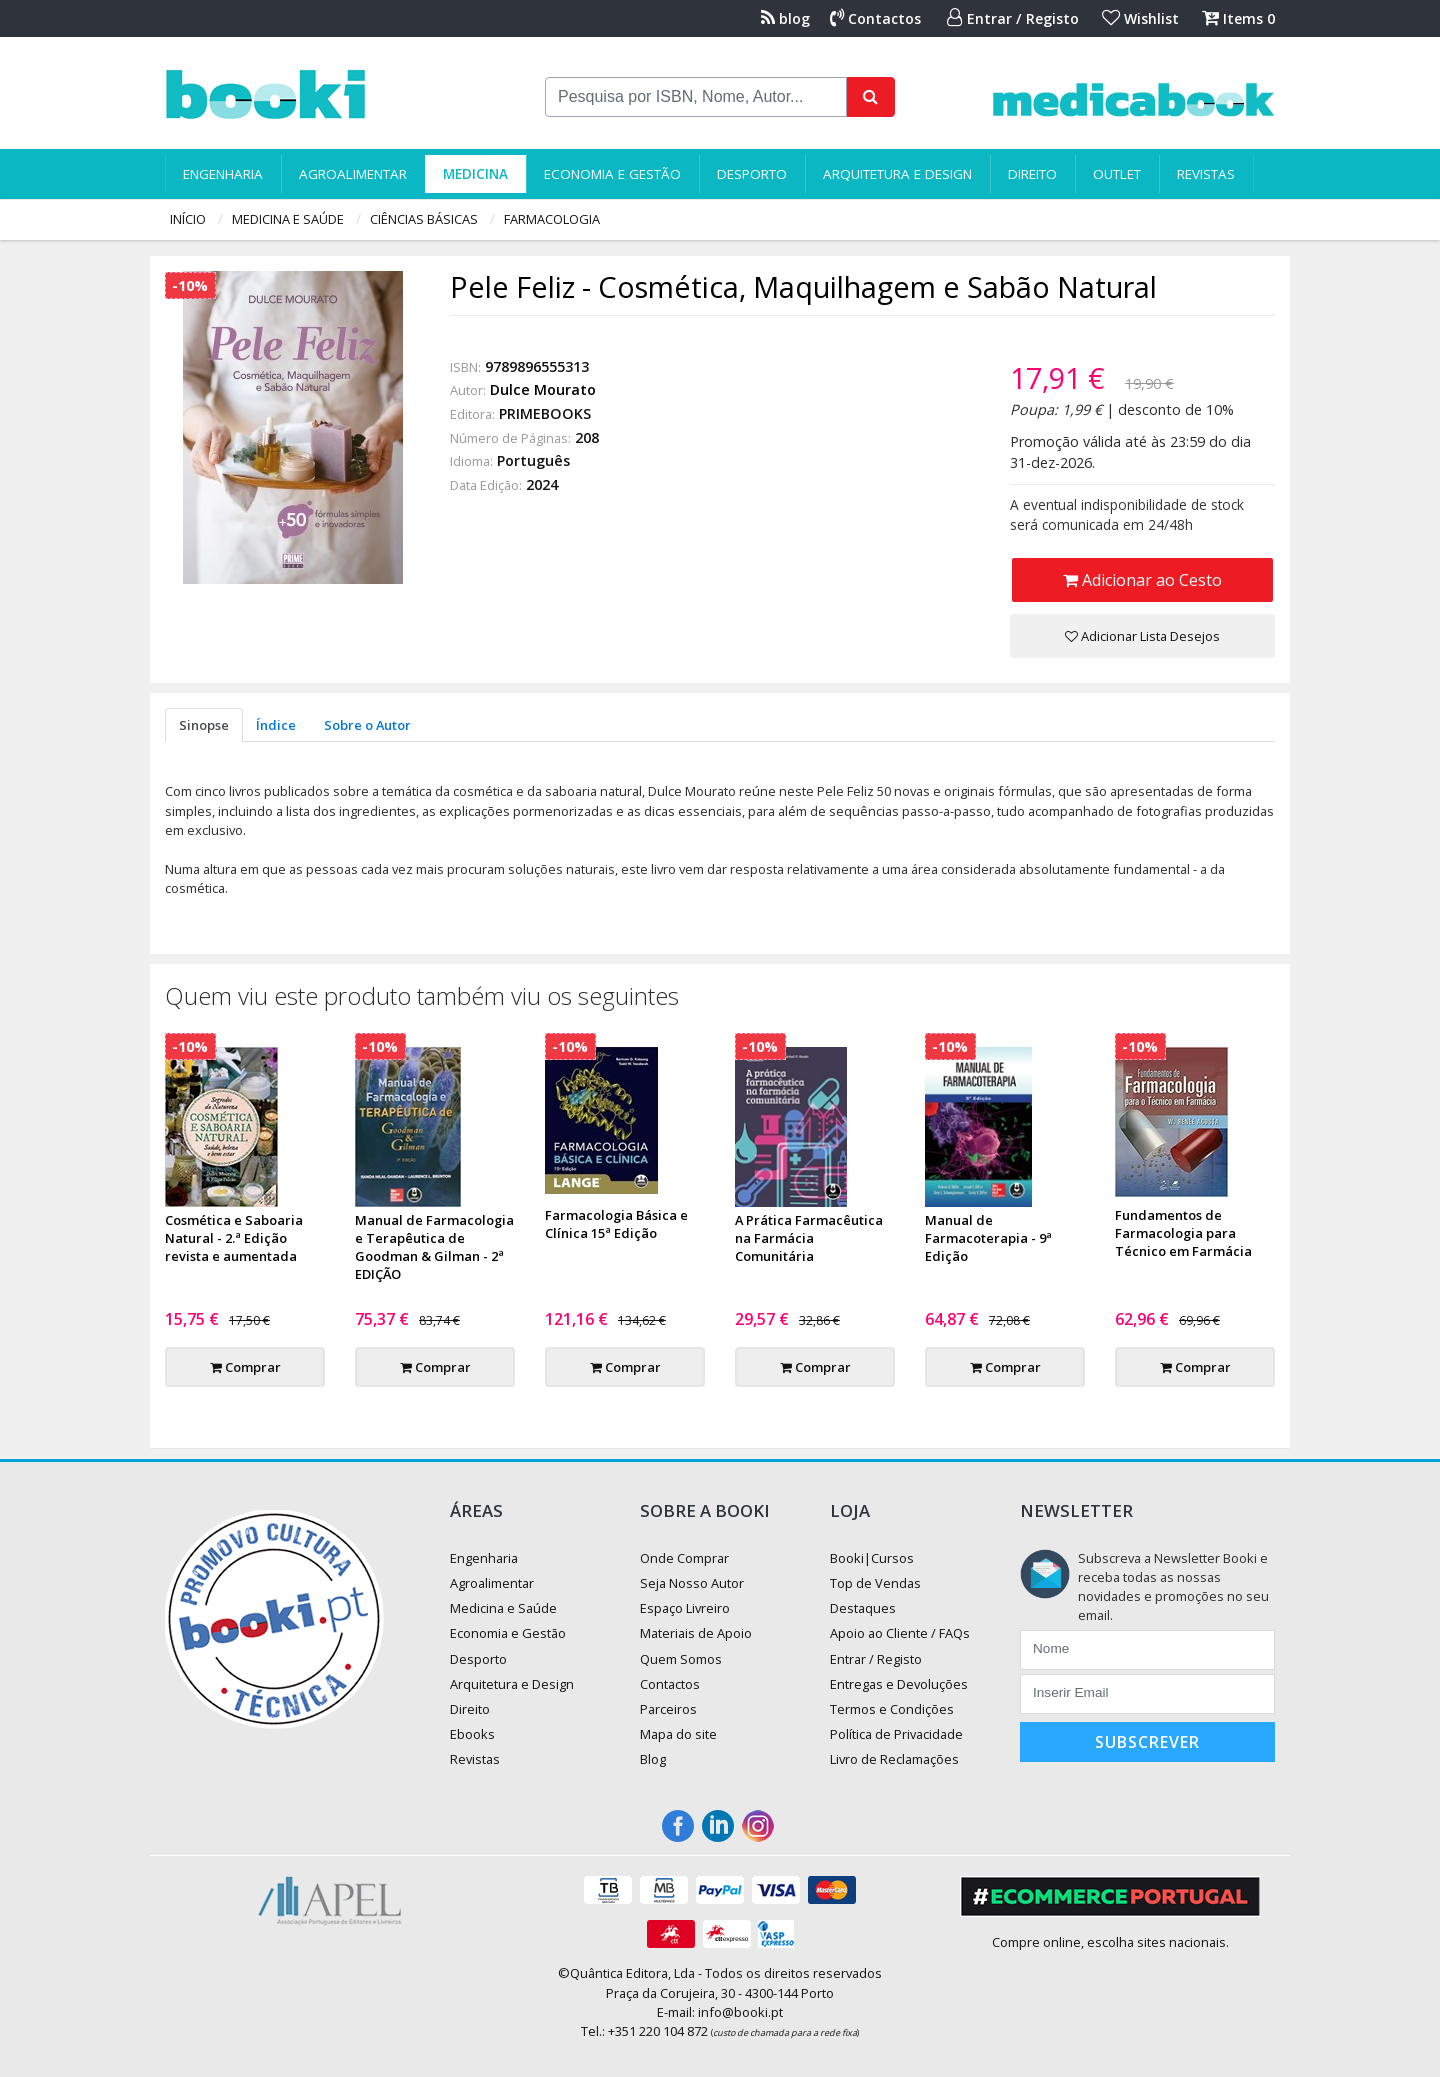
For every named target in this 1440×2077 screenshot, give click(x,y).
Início (188, 219)
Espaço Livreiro (685, 1608)
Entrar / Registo (1013, 18)
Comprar (245, 1367)
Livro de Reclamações (894, 1759)
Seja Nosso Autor (692, 1583)
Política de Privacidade (896, 1734)
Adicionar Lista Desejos (1142, 636)
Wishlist (1140, 18)
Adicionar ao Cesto (1142, 580)
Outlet (1117, 174)
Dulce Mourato (543, 389)
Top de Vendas (875, 1583)
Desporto (752, 174)
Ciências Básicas (424, 219)
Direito (1032, 174)
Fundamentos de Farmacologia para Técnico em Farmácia (1183, 1233)
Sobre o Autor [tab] (367, 725)
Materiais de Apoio (696, 1633)
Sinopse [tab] (204, 725)
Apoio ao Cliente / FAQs (900, 1633)
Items (1238, 18)
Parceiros (668, 1709)
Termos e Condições (892, 1709)
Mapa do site (678, 1734)
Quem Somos (681, 1659)
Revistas (1206, 174)
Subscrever (1147, 1742)
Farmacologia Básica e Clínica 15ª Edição (616, 1224)
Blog (653, 1759)
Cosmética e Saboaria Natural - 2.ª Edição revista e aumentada (234, 1238)
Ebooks (472, 1734)
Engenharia (223, 174)
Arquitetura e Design (897, 174)
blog (785, 18)
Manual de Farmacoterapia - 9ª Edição (988, 1238)
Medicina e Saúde (288, 219)
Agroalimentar (353, 174)
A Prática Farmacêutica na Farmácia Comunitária (809, 1238)
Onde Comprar (684, 1558)
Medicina (475, 174)
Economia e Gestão (612, 174)
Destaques (863, 1608)
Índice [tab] (276, 725)
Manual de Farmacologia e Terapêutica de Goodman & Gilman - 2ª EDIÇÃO (434, 1247)
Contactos (875, 18)
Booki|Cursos (872, 1558)
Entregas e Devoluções (899, 1684)
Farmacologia (552, 219)
